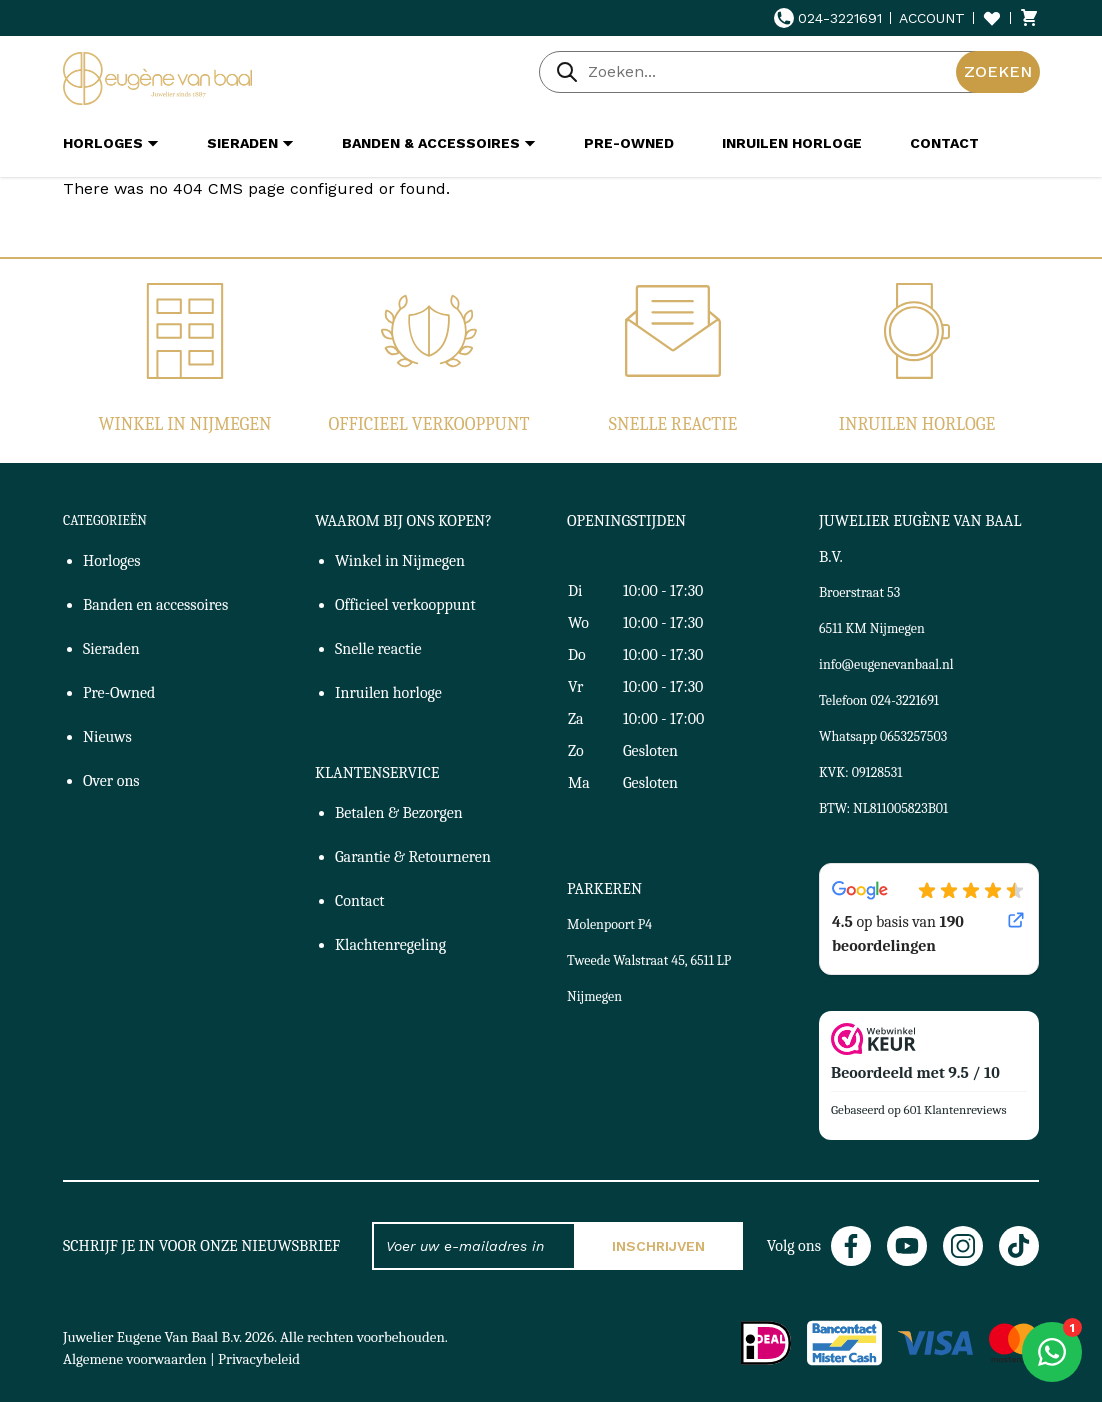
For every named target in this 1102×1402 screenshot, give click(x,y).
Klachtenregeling (390, 945)
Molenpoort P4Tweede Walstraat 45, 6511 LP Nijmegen (649, 960)
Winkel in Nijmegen (184, 424)
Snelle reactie (673, 424)
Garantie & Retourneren (413, 857)
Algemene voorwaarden (135, 1359)
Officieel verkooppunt (429, 424)
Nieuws (107, 737)
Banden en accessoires (155, 605)
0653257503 (913, 736)
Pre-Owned (119, 693)
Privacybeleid (259, 1359)
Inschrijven (658, 1246)
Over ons (111, 781)
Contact (360, 901)
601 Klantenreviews (955, 1109)
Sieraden (111, 649)
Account (932, 18)
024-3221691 (828, 18)
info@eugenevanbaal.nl (886, 664)
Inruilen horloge (917, 424)
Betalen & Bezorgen (399, 813)
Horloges (112, 561)
